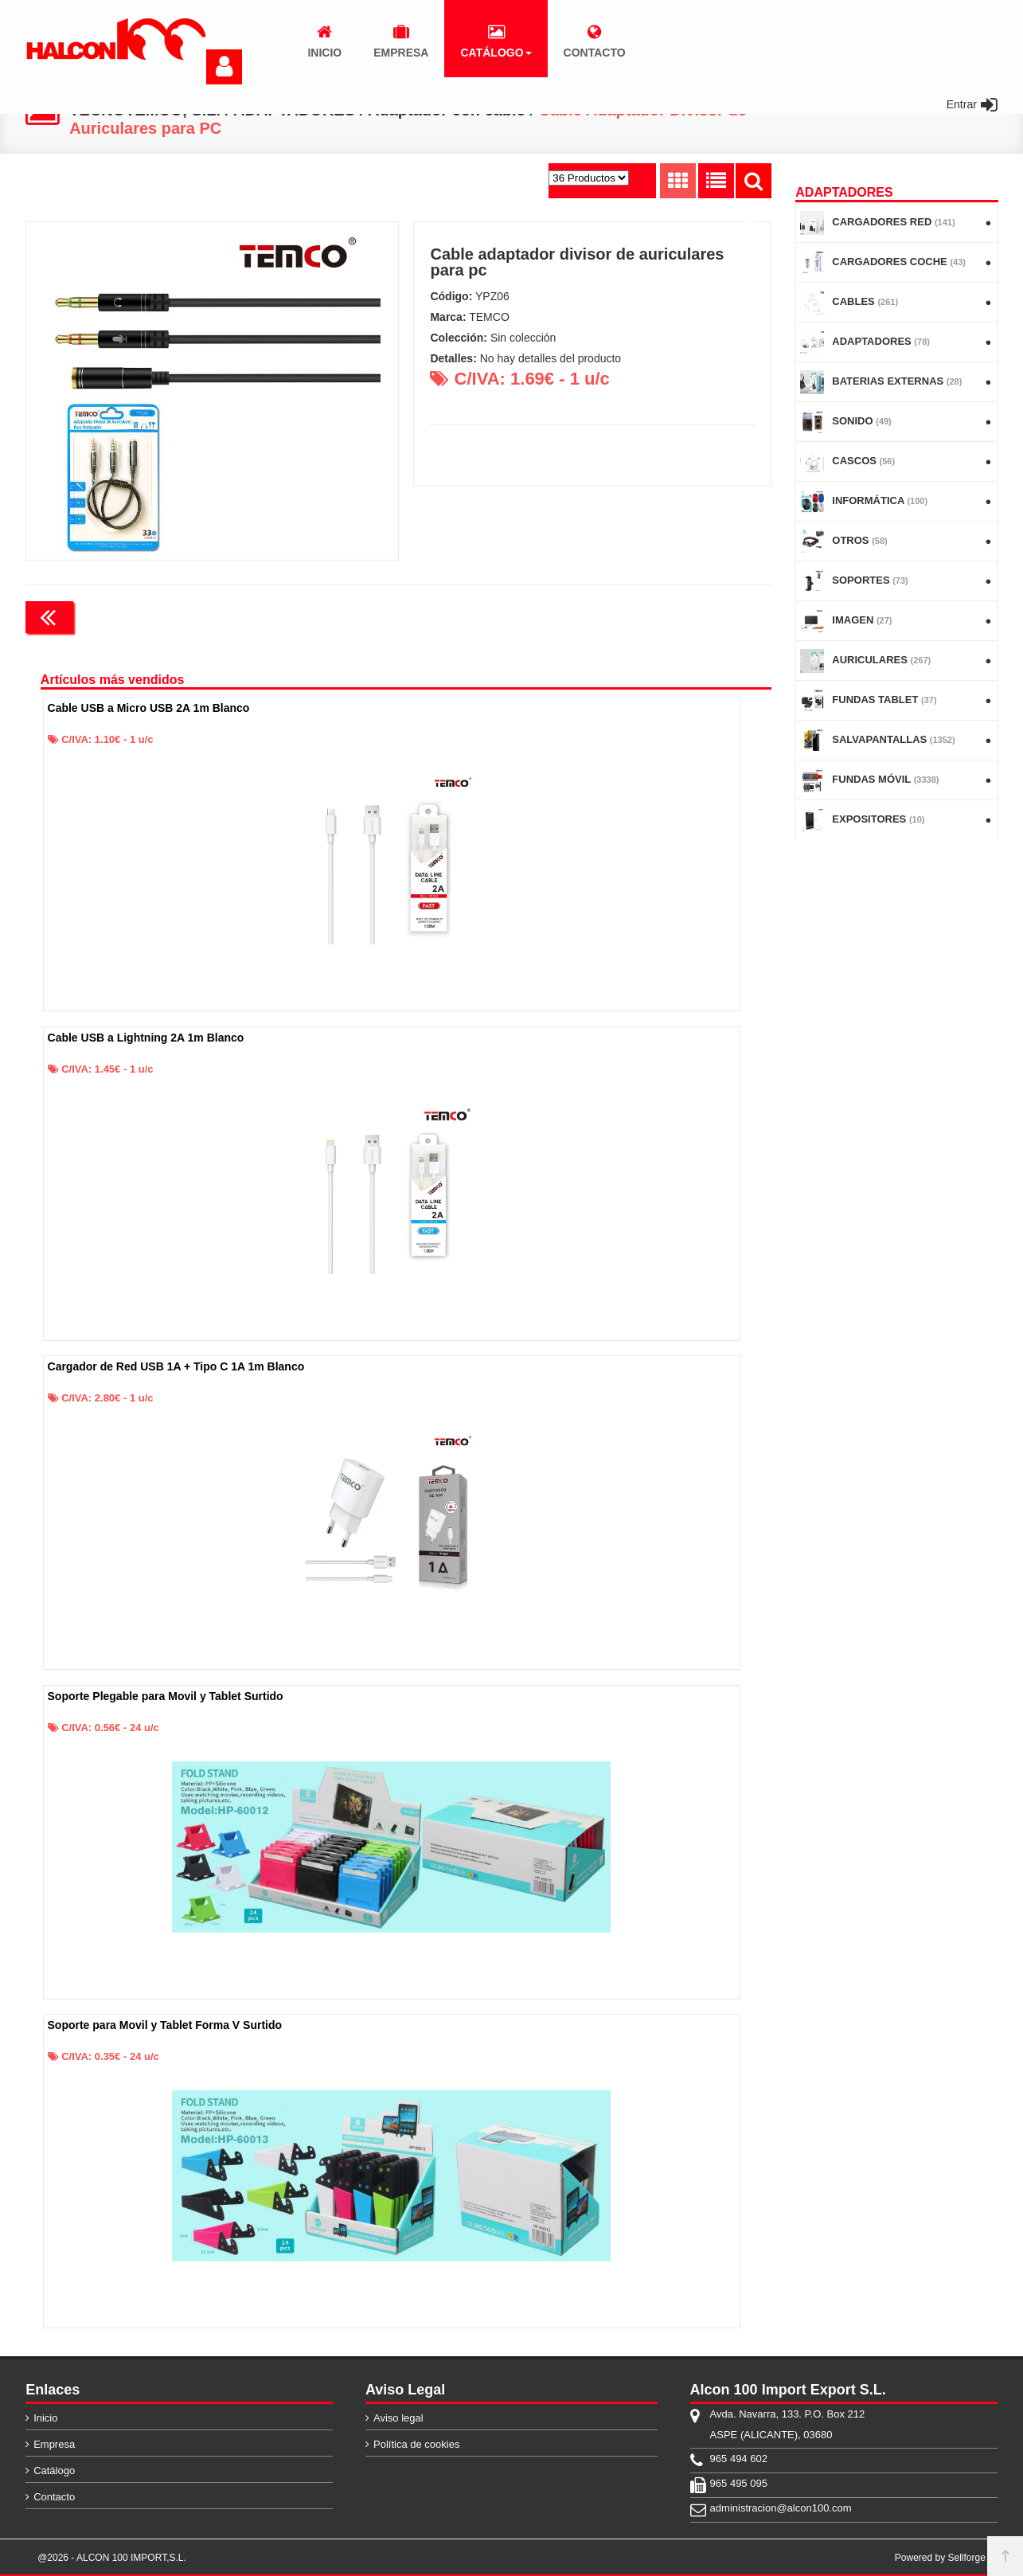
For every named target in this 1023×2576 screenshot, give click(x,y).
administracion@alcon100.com (781, 2508)
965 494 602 (738, 2459)
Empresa (54, 2444)
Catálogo (54, 2470)
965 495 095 (738, 2483)
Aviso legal (398, 2418)
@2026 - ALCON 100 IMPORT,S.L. (111, 2557)
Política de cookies (416, 2444)
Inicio (45, 2418)
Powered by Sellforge (940, 2557)
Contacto (54, 2497)
